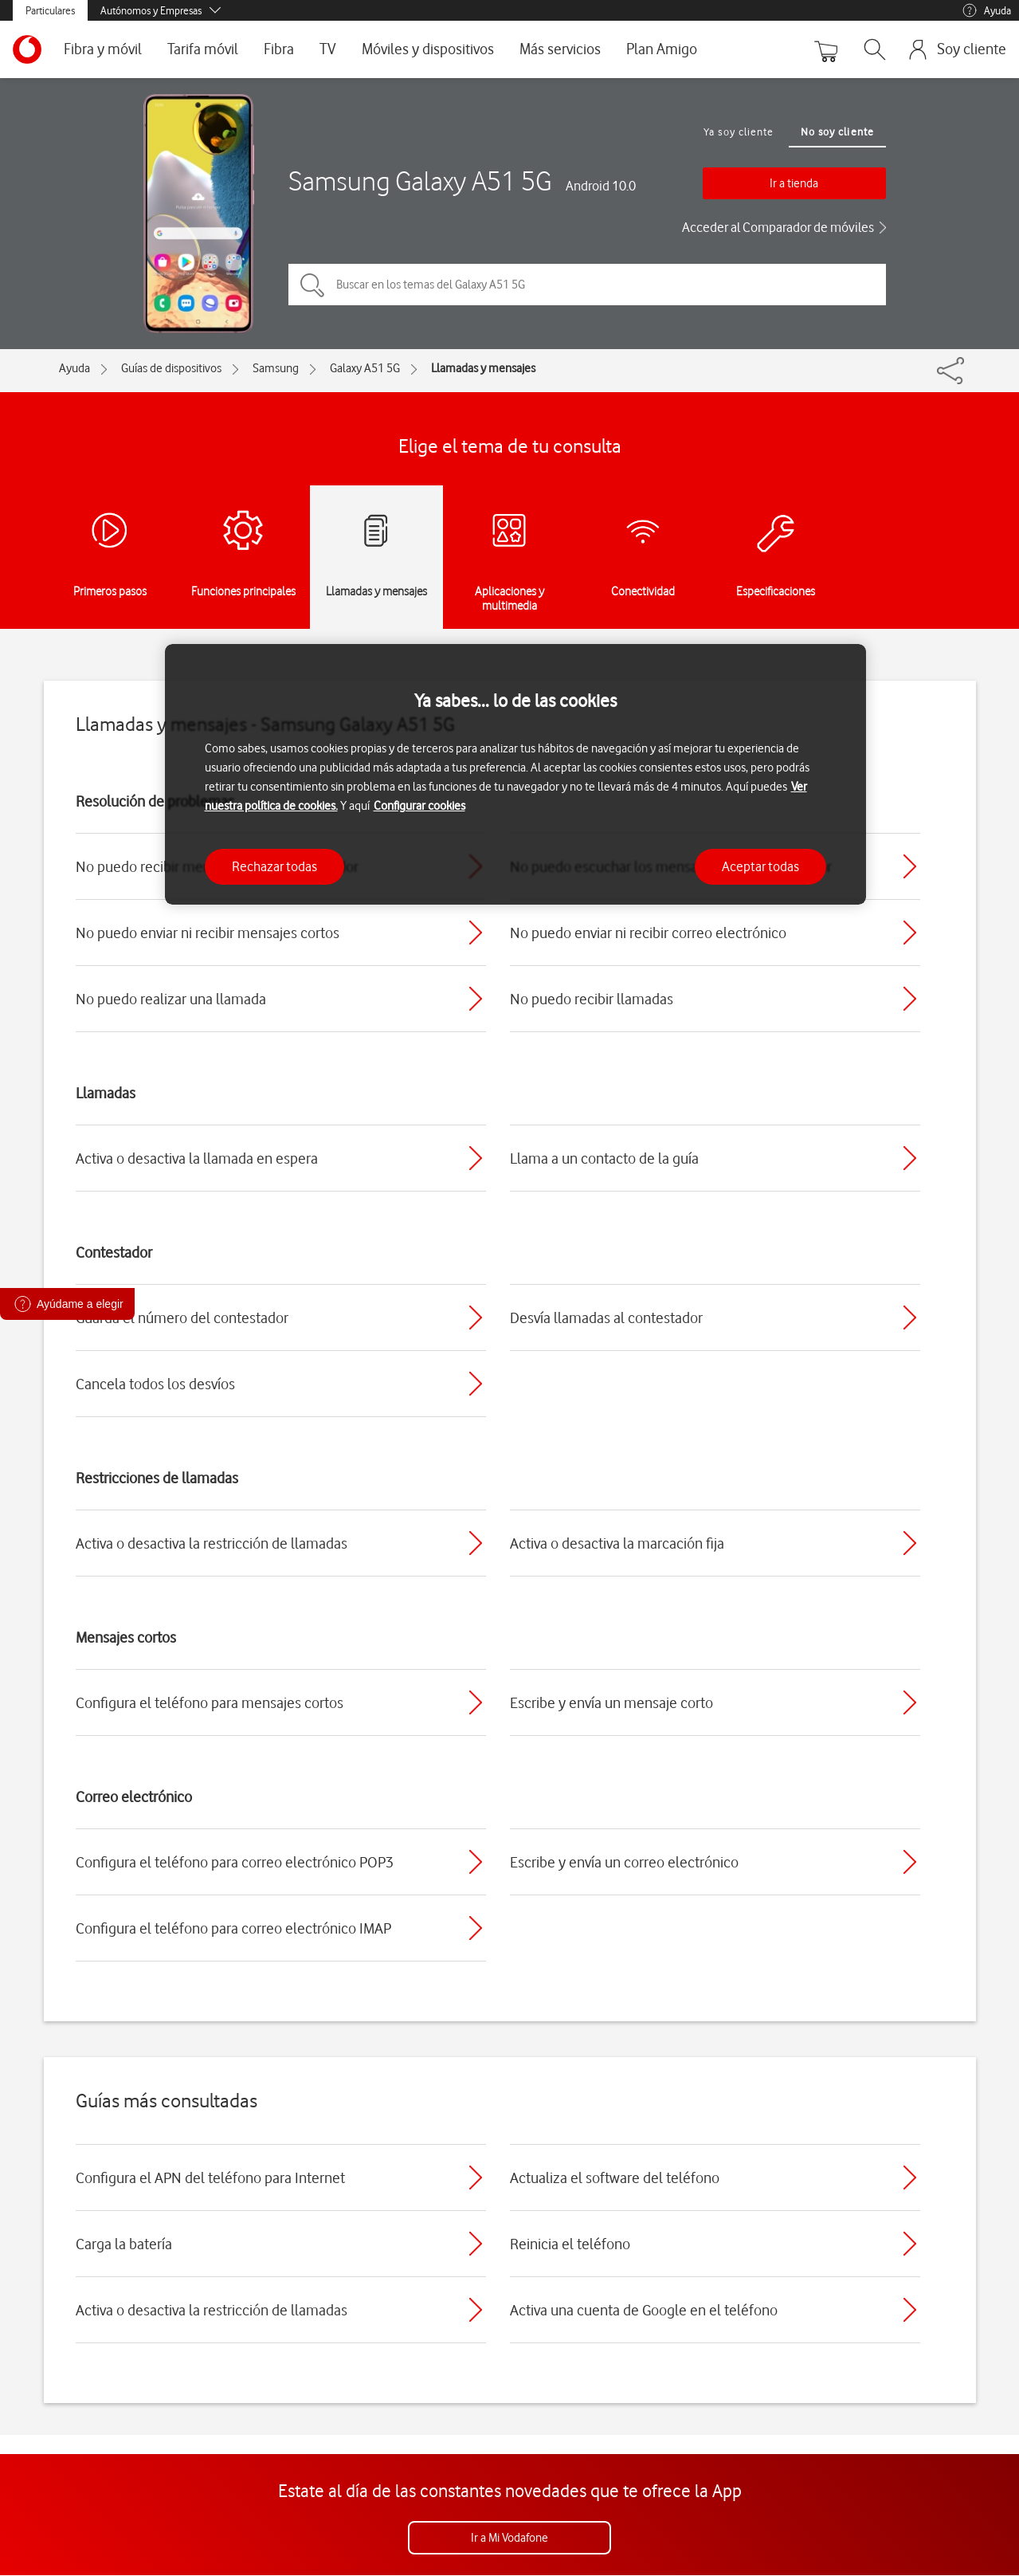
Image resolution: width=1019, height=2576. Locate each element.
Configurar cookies (419, 806)
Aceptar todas (760, 866)
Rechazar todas (274, 866)
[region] (515, 774)
